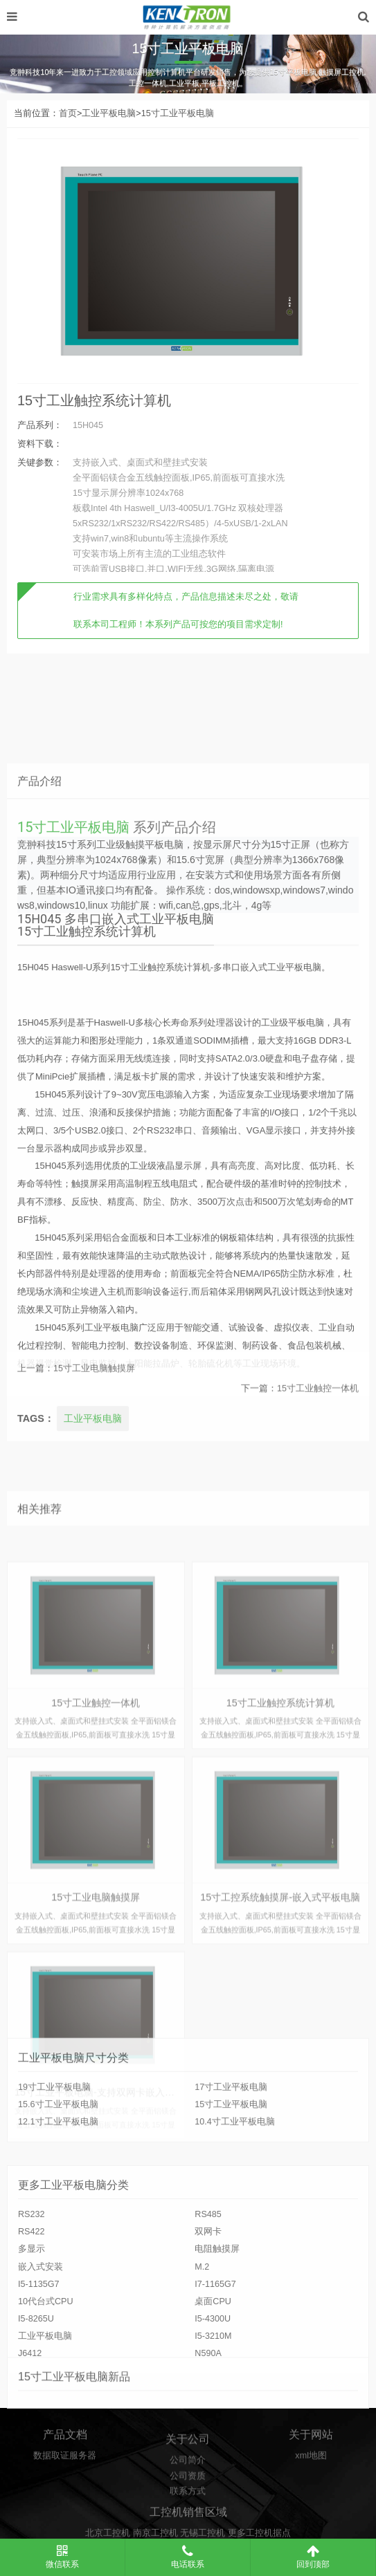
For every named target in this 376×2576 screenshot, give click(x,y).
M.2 (202, 2374)
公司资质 (188, 2512)
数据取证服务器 (64, 2476)
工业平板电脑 (109, 113)
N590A (208, 2461)
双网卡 (208, 2339)
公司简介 (188, 2496)
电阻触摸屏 (217, 2357)
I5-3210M (213, 2444)
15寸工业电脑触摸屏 (94, 1391)
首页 (68, 113)
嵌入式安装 (40, 2374)
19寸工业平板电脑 (54, 2141)
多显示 (31, 2357)
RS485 (208, 2321)
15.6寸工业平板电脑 (58, 2158)
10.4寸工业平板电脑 (235, 2175)
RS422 (31, 2339)
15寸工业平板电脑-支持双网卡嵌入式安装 (104, 2511)
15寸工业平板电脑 (177, 113)
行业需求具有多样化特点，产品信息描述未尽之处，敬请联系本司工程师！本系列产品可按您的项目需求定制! (185, 610)
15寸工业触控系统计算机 (94, 400)
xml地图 (311, 2476)
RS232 (31, 2321)
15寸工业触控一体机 (318, 1411)
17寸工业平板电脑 (231, 2141)
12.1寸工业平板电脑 (58, 2175)
